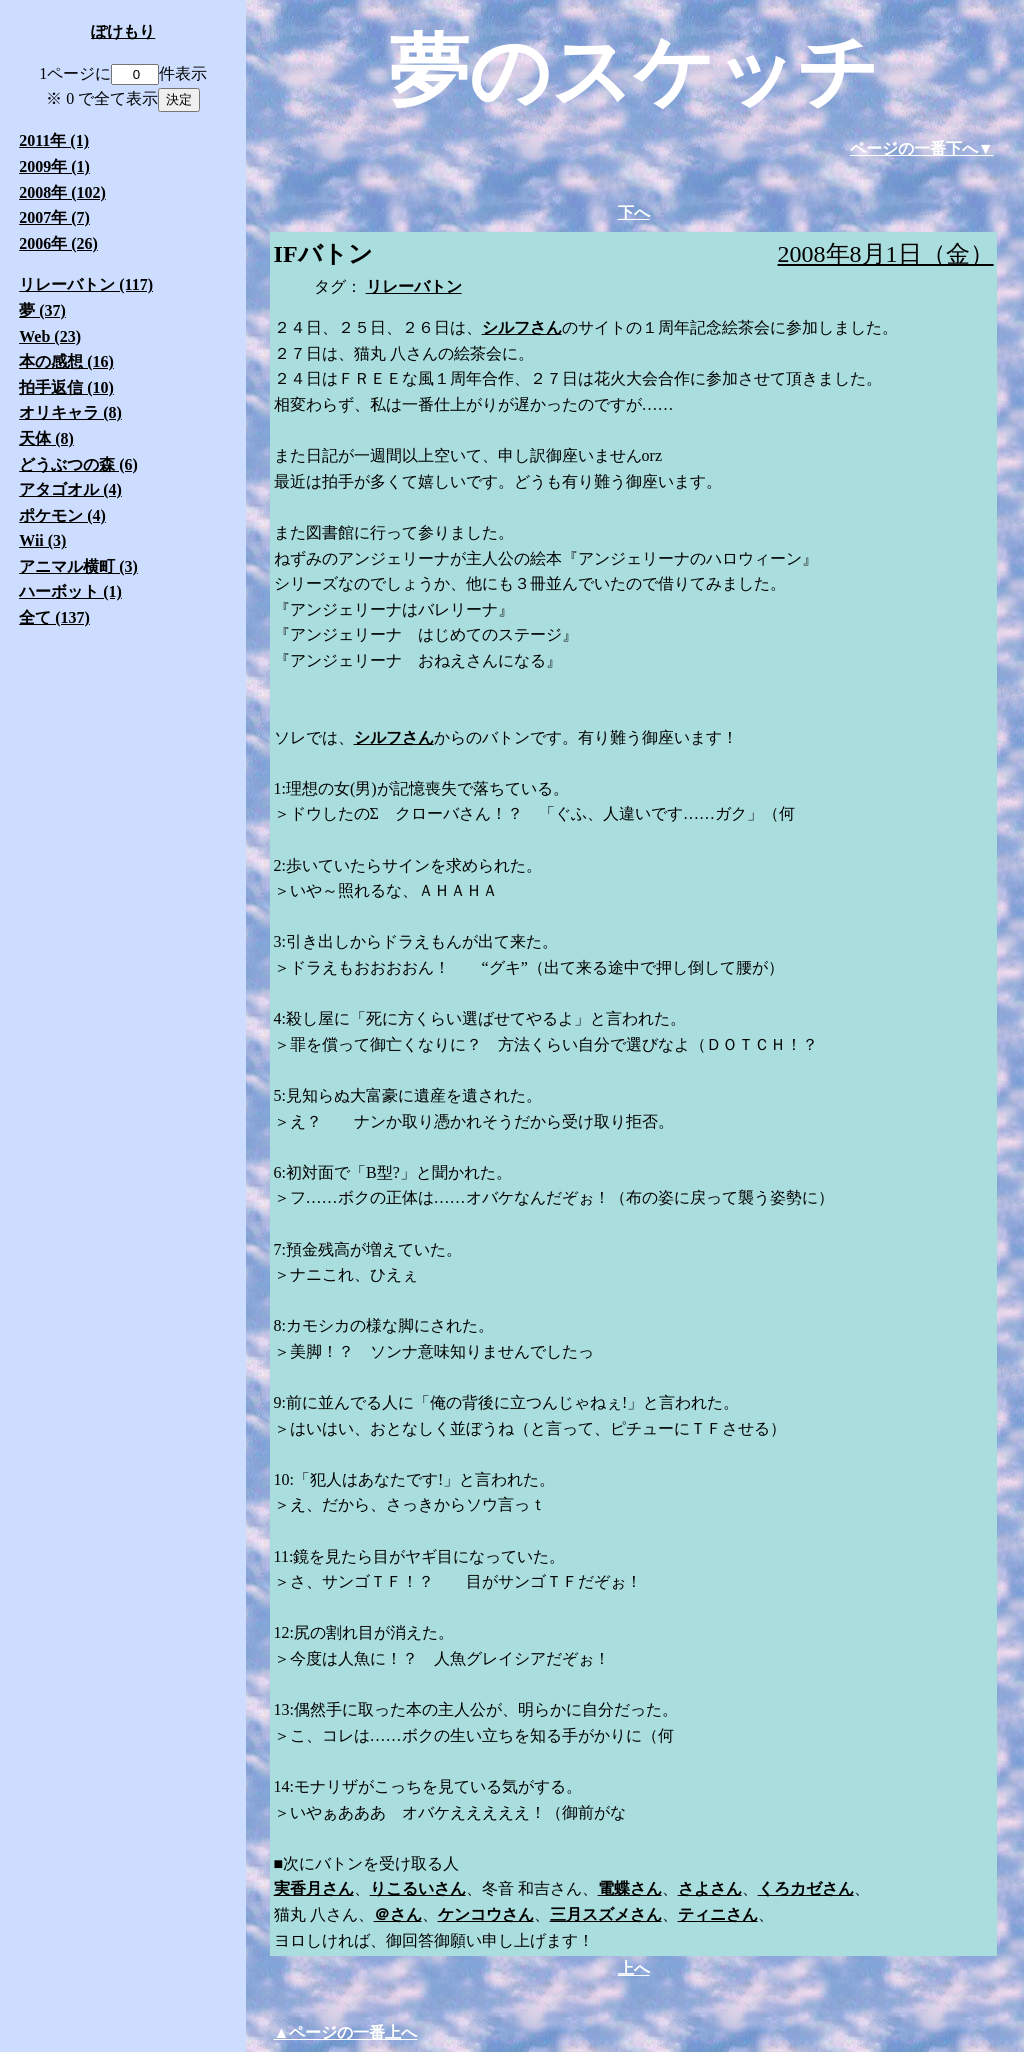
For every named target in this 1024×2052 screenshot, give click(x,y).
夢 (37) (42, 310)
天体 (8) (46, 438)
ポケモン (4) (62, 515)
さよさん (710, 1888)
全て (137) (54, 617)
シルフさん (522, 327)
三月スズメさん (606, 1914)
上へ (634, 1968)
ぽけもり (123, 31)
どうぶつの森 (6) (78, 464)
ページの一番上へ (353, 2032)
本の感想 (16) (66, 361)
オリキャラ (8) (70, 412)
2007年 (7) (54, 217)
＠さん (398, 1914)
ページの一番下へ (914, 148)
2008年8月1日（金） (886, 254)
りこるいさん (418, 1888)
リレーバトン (414, 286)
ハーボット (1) (70, 591)
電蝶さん (630, 1888)
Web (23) (50, 336)
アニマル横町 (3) (78, 566)
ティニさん (718, 1914)
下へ (634, 212)
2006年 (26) (58, 243)
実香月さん (314, 1888)
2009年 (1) (54, 166)
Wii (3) (42, 540)
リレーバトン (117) (86, 284)
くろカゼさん (806, 1888)
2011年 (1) (54, 140)
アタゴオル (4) (70, 489)
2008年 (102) (62, 192)
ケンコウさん (486, 1914)
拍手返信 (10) (66, 387)
